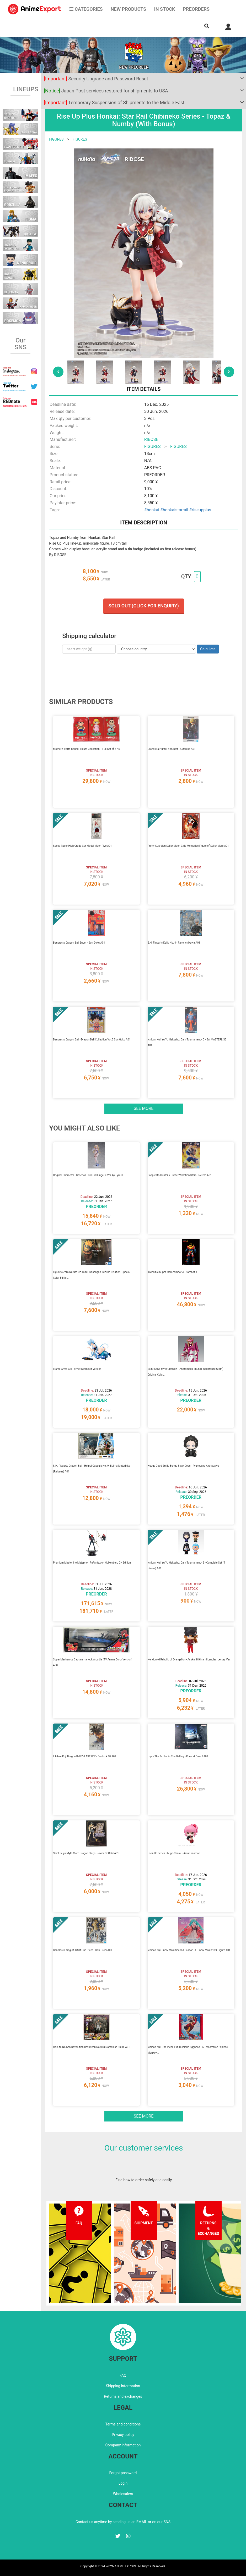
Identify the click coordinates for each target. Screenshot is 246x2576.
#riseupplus (200, 509)
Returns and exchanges (123, 2396)
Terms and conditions (123, 2424)
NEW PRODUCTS (128, 9)
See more (144, 1108)
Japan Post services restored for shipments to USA (106, 90)
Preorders (196, 9)
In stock (164, 9)
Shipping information (123, 2386)
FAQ (123, 2375)
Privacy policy (123, 2435)
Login (123, 2483)
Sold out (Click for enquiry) (144, 605)
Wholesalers (123, 2494)
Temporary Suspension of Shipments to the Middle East (114, 102)
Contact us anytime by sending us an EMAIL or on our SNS (123, 2522)
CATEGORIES (86, 9)
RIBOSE (151, 439)
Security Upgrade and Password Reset (96, 78)
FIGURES (56, 139)
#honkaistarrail (174, 509)
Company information (123, 2445)
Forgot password (123, 2473)
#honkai (151, 509)
